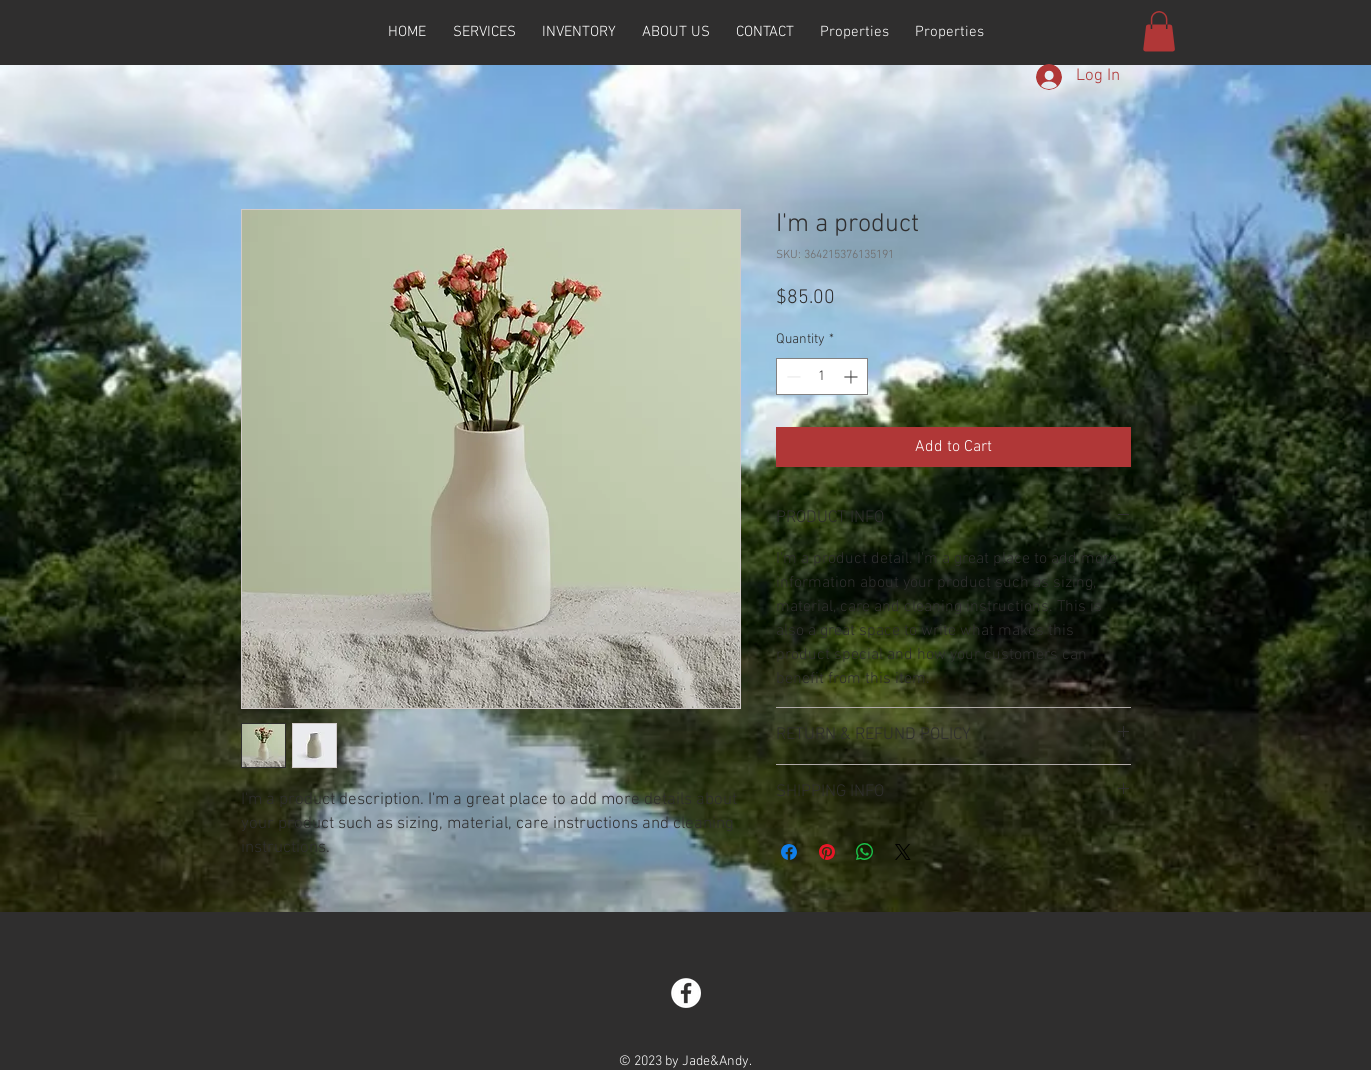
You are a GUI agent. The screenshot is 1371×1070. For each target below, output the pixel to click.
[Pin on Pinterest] (827, 852)
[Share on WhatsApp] (865, 852)
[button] (1159, 31)
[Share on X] (903, 852)
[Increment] (852, 376)
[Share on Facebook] (789, 852)
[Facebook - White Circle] (686, 993)
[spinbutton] (822, 376)
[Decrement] (791, 376)
